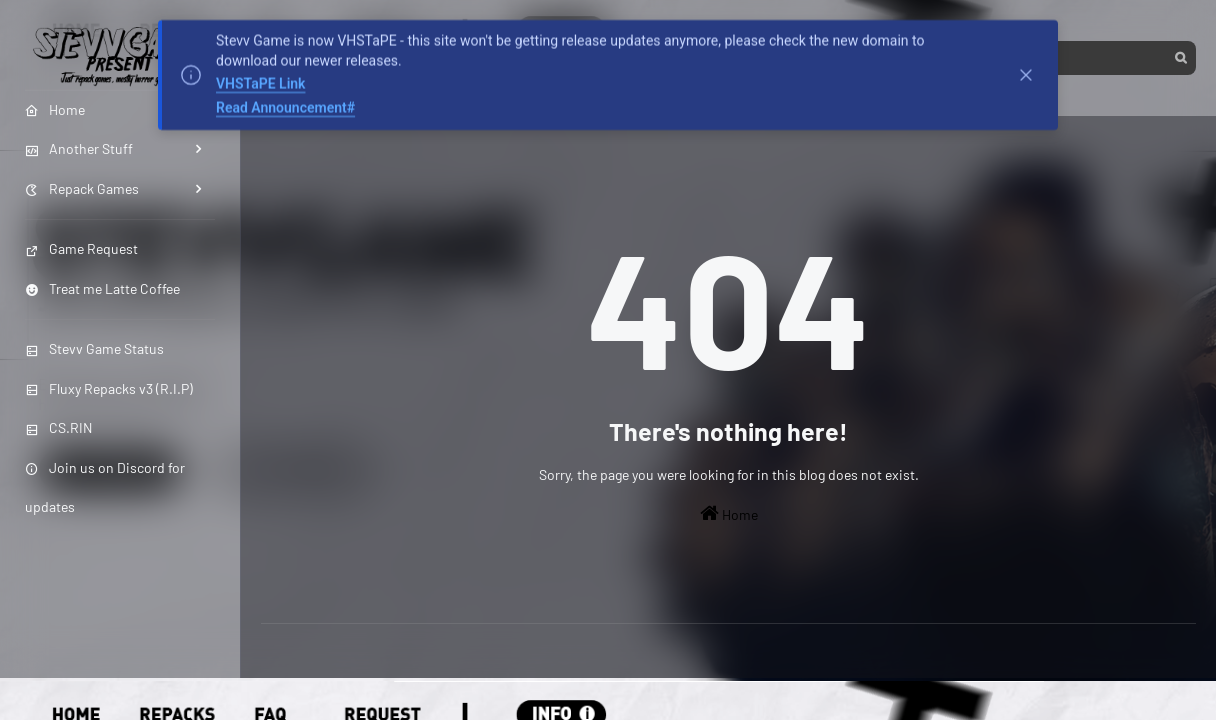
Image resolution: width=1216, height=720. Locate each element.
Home (729, 513)
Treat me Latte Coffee (102, 288)
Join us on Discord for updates (105, 487)
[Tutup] (1026, 73)
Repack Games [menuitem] (82, 188)
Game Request (81, 248)
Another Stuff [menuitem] (79, 148)
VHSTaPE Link (260, 82)
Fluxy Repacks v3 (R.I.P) (109, 388)
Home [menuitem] (55, 109)
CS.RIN (58, 427)
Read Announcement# (285, 105)
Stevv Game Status (94, 348)
